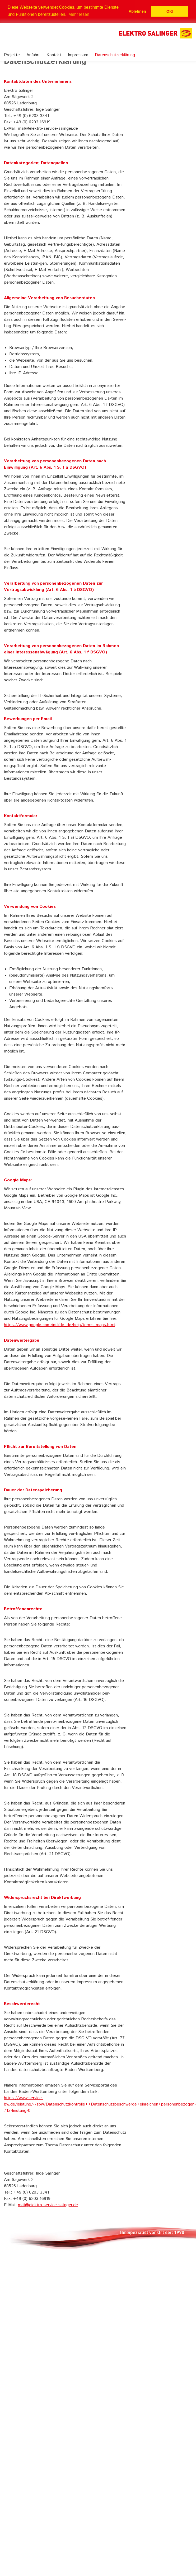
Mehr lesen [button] (78, 14)
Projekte (12, 55)
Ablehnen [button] (137, 11)
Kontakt (53, 55)
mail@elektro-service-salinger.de (48, 2205)
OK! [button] (169, 11)
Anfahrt (33, 55)
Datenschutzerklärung (115, 55)
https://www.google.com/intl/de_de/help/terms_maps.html (59, 1325)
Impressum (78, 55)
